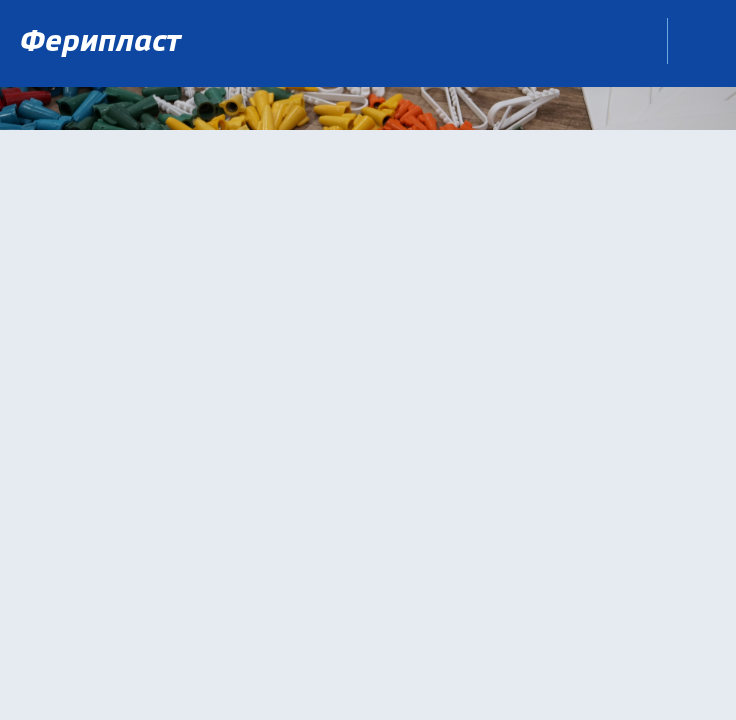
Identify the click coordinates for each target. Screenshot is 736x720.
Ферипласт (104, 43)
